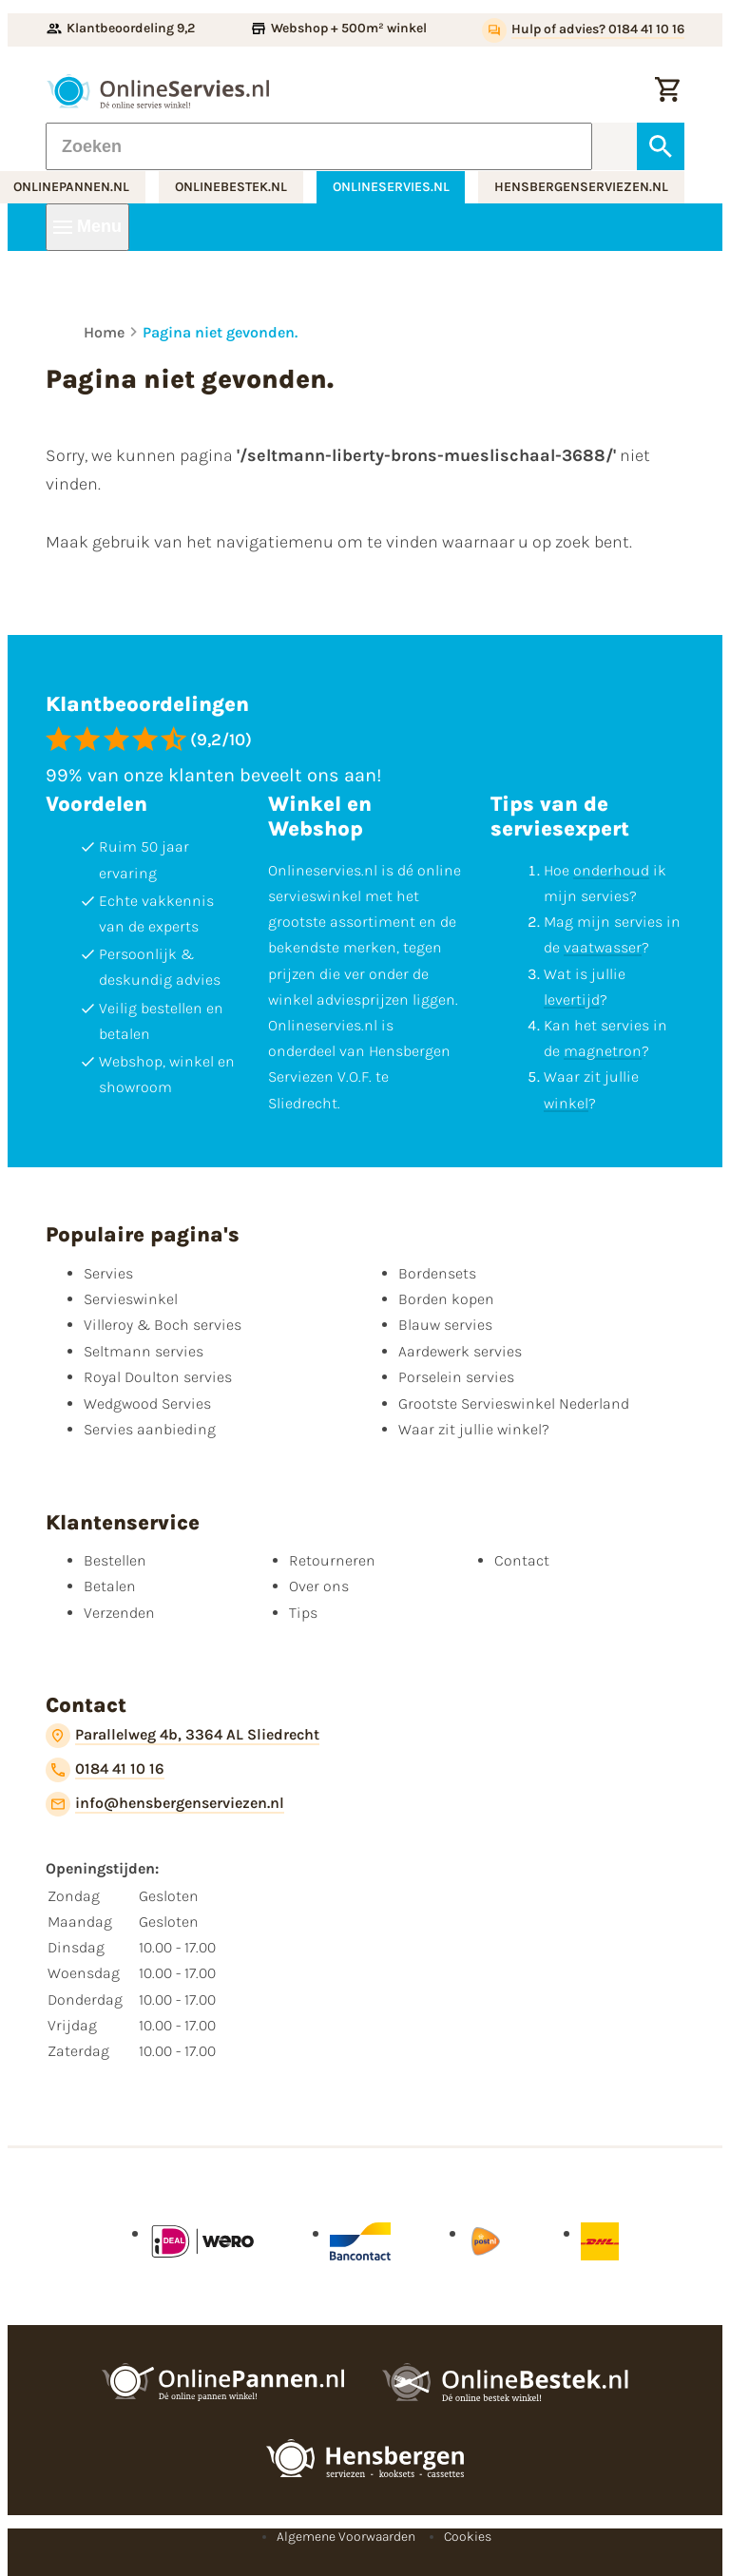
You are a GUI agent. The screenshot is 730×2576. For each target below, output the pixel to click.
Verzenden (119, 1613)
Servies (108, 1273)
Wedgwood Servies (147, 1403)
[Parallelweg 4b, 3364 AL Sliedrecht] (182, 1735)
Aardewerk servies (460, 1351)
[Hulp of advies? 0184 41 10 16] (583, 30)
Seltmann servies (143, 1351)
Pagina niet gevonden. (220, 332)
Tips (303, 1613)
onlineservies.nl (391, 187)
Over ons (319, 1586)
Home (104, 332)
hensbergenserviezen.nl (581, 187)
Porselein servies (456, 1377)
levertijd (572, 999)
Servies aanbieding (150, 1429)
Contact (521, 1560)
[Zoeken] (319, 146)
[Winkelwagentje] (667, 91)
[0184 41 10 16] (105, 1770)
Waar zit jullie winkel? (473, 1429)
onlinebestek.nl (231, 187)
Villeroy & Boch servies (162, 1325)
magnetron (603, 1051)
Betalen (110, 1586)
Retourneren (332, 1560)
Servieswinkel (131, 1299)
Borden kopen (446, 1299)
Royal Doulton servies (158, 1377)
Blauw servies (445, 1325)
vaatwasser (603, 947)
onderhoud (611, 870)
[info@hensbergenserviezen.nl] (165, 1804)
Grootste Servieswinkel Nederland (513, 1403)
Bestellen (115, 1560)
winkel (566, 1103)
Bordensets (437, 1273)
